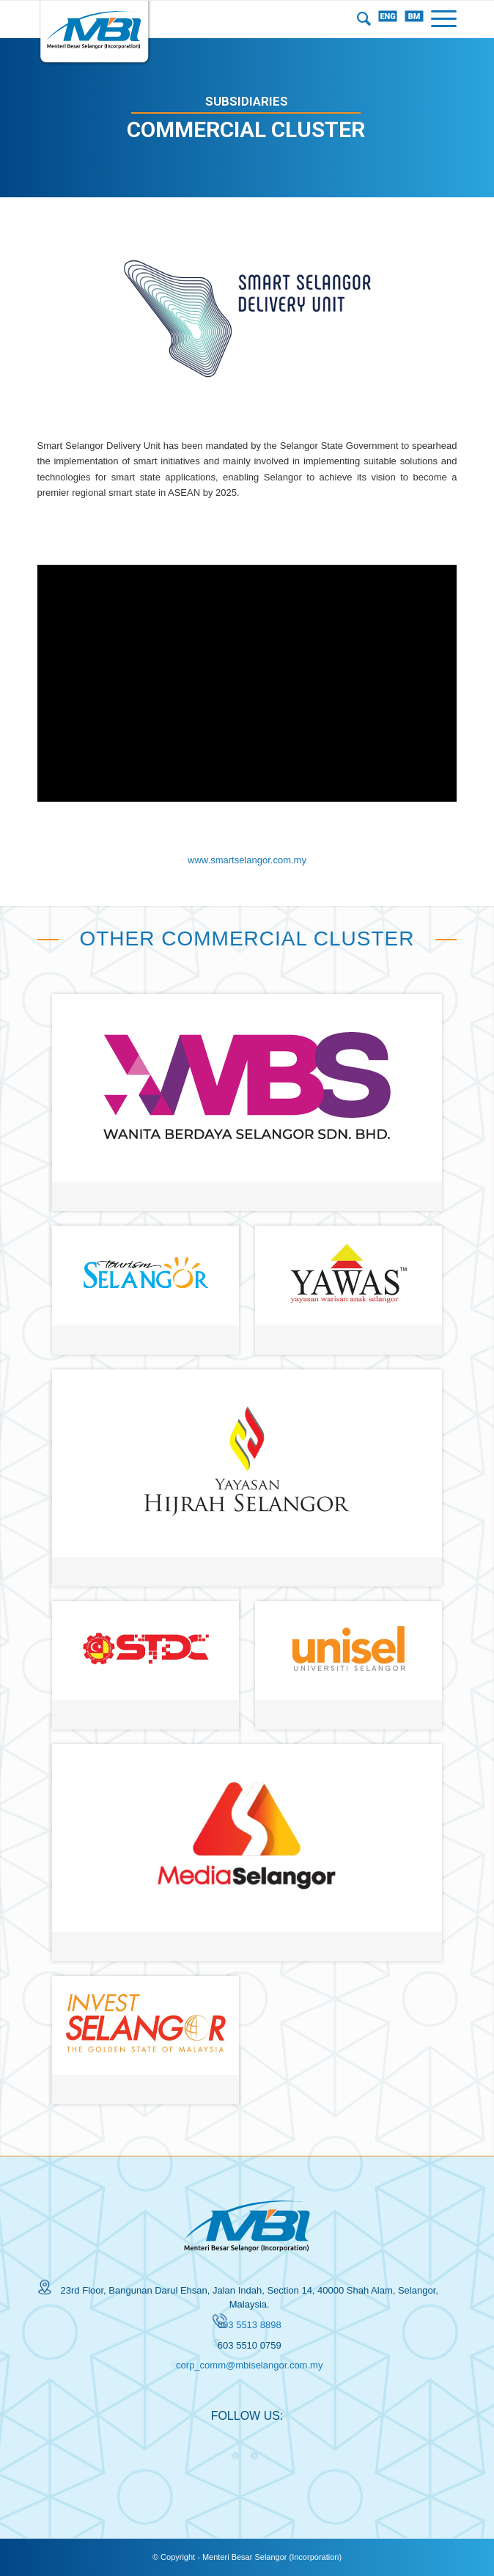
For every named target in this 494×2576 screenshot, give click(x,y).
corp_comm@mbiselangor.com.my (249, 2365)
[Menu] (440, 19)
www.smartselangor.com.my (247, 860)
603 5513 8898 (249, 2324)
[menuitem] (360, 19)
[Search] (360, 19)
